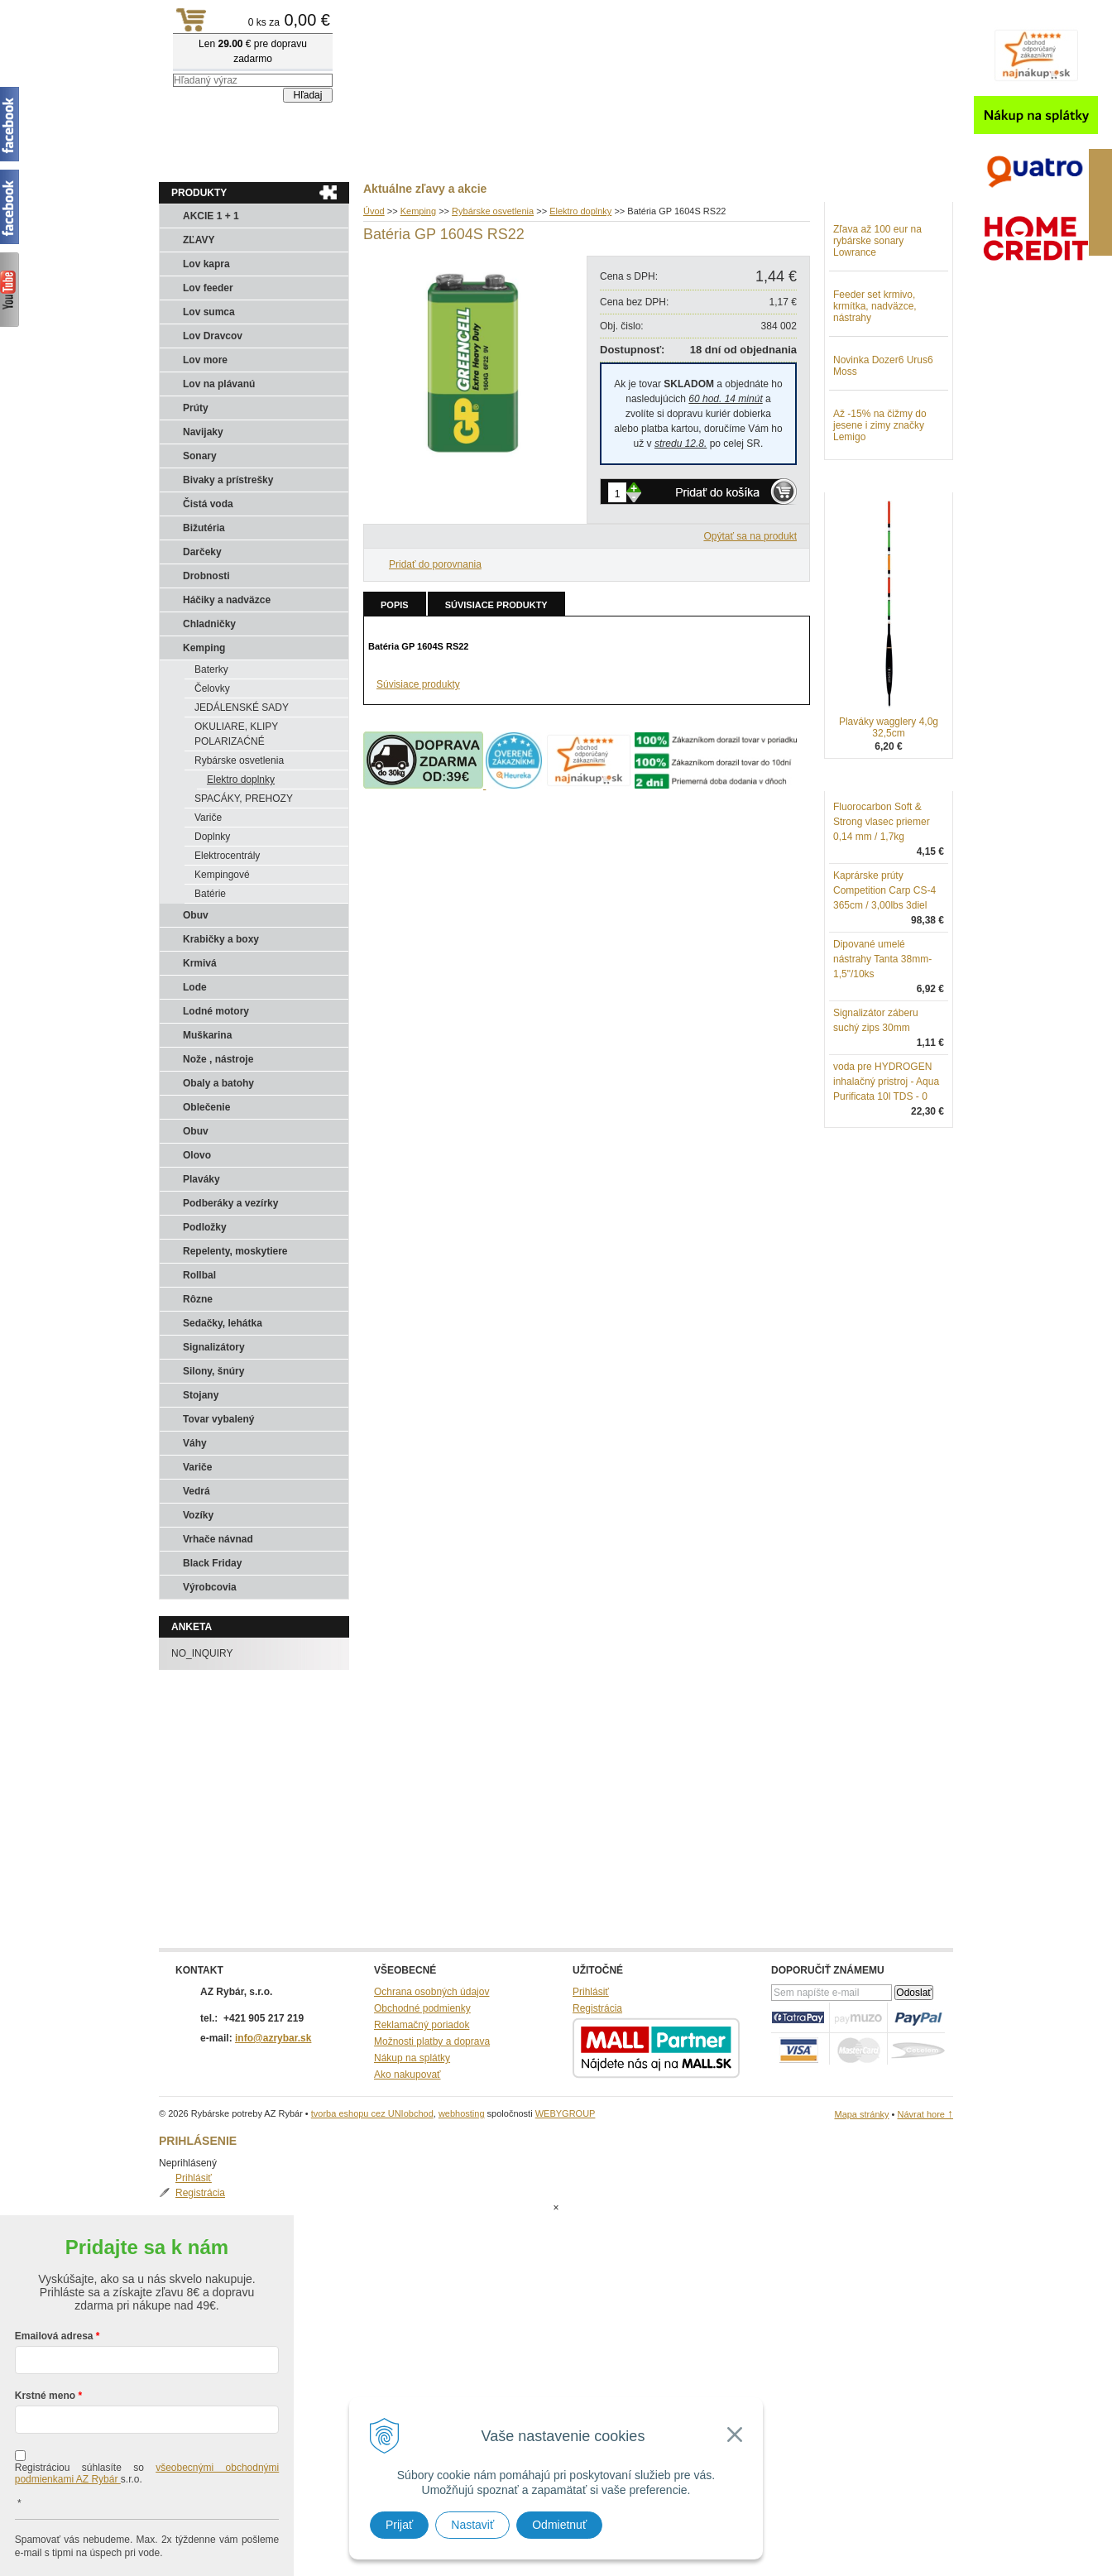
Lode (195, 987)
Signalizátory (214, 1347)
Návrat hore (925, 2114)
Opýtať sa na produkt (750, 536)
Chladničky (209, 624)
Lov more (205, 360)
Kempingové (222, 874)
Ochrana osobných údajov (431, 1992)
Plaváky (201, 1179)
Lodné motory (216, 1011)
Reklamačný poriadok (421, 2025)
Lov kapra (206, 264)
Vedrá (196, 1491)
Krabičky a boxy (221, 939)
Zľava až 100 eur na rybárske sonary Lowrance (877, 326)
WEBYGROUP (565, 2113)
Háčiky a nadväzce (227, 600)
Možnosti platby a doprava (432, 2041)
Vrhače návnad (218, 1539)
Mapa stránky (861, 2114)
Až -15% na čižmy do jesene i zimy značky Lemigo (880, 511)
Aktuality (191, 158)
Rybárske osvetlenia (239, 760)
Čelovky (212, 688)
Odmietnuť (559, 2524)
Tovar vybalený (218, 1419)
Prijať (399, 2524)
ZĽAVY (198, 240)
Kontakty (324, 158)
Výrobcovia (210, 1587)
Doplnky (212, 836)
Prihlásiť (868, 228)
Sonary (200, 456)
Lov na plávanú (219, 384)
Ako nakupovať (407, 2074)
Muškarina (207, 1035)
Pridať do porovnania (435, 564)
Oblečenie (206, 1107)
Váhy (195, 1443)
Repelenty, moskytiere (235, 1251)
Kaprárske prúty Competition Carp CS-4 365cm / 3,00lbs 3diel (884, 976)
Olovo (197, 1155)
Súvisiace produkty (496, 605)
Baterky (211, 669)
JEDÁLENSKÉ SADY (241, 707)
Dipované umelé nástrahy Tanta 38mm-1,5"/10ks (882, 1045)
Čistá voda (208, 504)
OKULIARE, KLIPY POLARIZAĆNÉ (236, 734)
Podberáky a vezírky (230, 1203)
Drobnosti (206, 576)
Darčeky (202, 552)
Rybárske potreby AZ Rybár (241, 45)
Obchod (258, 158)
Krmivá (200, 963)
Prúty (195, 408)
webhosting (462, 2113)
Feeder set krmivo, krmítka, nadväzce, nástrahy (875, 392)
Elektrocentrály (227, 855)
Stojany (200, 1395)
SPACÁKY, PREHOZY (243, 798)
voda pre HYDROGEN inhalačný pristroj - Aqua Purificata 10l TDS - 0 (886, 1167)
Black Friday (212, 1563)
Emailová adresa (54, 2270)
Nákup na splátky (412, 2058)
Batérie (210, 893)
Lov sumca (209, 312)
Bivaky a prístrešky (228, 480)
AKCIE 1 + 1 (211, 216)
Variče (208, 817)
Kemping (204, 648)
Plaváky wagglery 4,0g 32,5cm (888, 813)
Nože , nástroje (218, 1059)
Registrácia (874, 243)
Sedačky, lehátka (222, 1323)
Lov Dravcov (212, 336)
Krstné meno (45, 2329)
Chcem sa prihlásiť (147, 2540)
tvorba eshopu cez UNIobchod (372, 2113)
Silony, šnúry (213, 1371)
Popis (395, 605)
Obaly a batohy (218, 1083)
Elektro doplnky (241, 779)
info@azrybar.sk (273, 2038)
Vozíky (198, 1515)
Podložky (205, 1227)
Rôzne (198, 1299)
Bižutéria (204, 528)
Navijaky (203, 432)
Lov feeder (208, 288)
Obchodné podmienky (422, 2008)
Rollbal (199, 1275)
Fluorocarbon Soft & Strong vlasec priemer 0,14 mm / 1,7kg (881, 907)
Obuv (195, 915)
